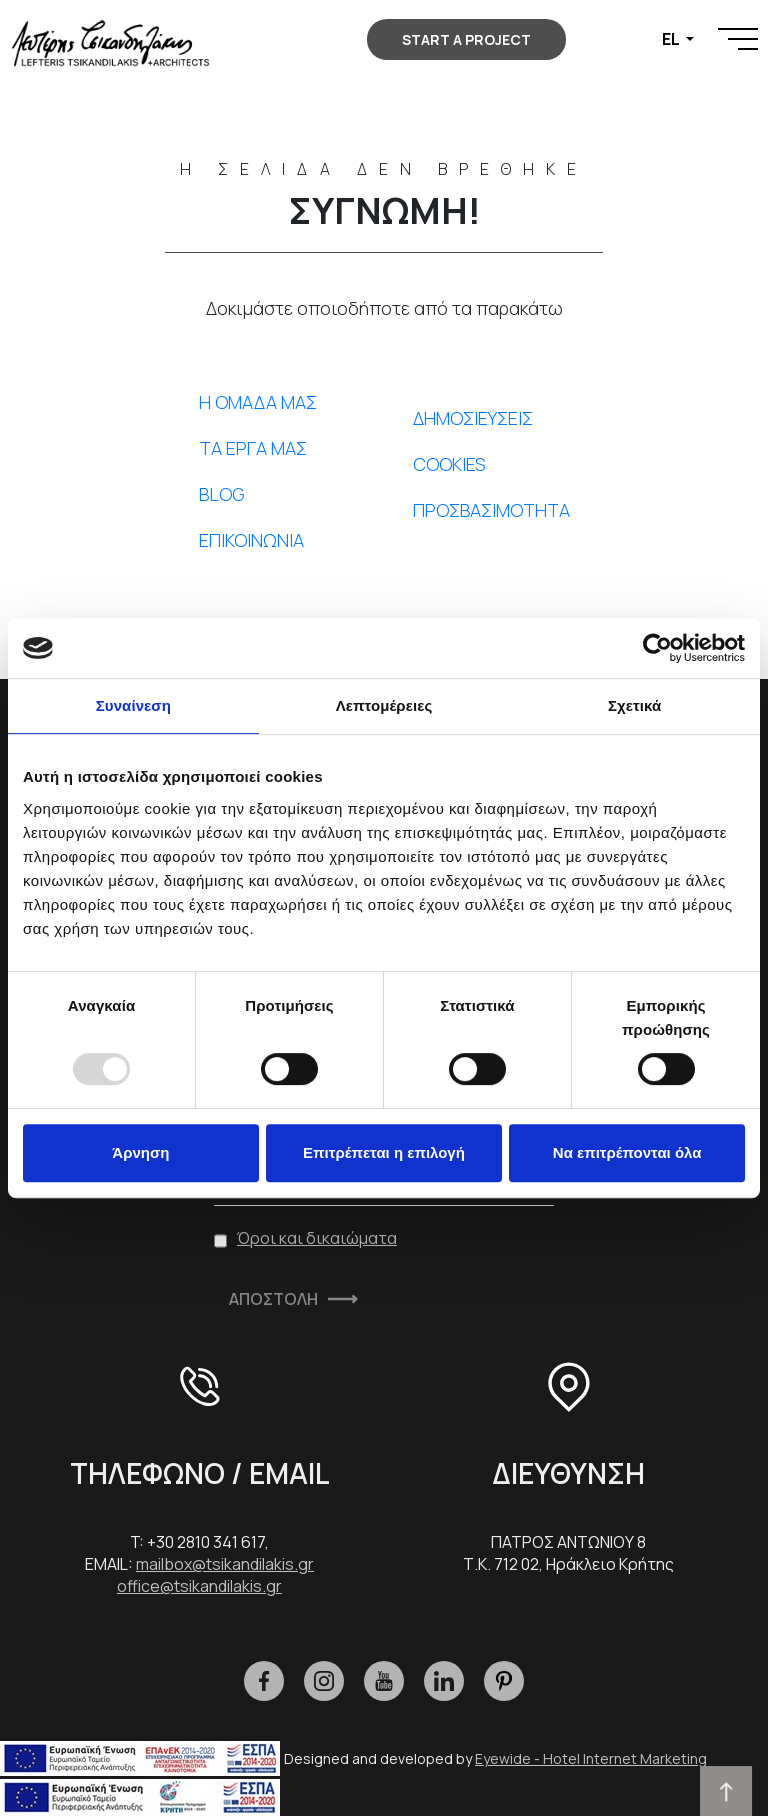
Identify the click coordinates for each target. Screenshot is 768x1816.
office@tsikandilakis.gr (199, 1586)
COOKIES (449, 464)
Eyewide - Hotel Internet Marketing (591, 1758)
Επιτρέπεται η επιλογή (384, 1152)
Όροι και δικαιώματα (317, 1238)
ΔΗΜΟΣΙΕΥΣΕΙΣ (473, 418)
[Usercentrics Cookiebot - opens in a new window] (657, 648)
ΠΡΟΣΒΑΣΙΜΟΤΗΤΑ (491, 510)
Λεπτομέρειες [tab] (384, 705)
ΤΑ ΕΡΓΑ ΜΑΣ (253, 448)
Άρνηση (140, 1152)
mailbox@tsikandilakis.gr (225, 1564)
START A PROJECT (466, 39)
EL (672, 39)
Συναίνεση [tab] (133, 705)
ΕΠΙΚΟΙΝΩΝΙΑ (251, 540)
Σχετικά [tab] (634, 705)
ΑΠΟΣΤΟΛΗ (273, 1299)
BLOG (222, 494)
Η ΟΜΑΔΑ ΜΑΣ (258, 402)
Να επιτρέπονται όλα (627, 1152)
